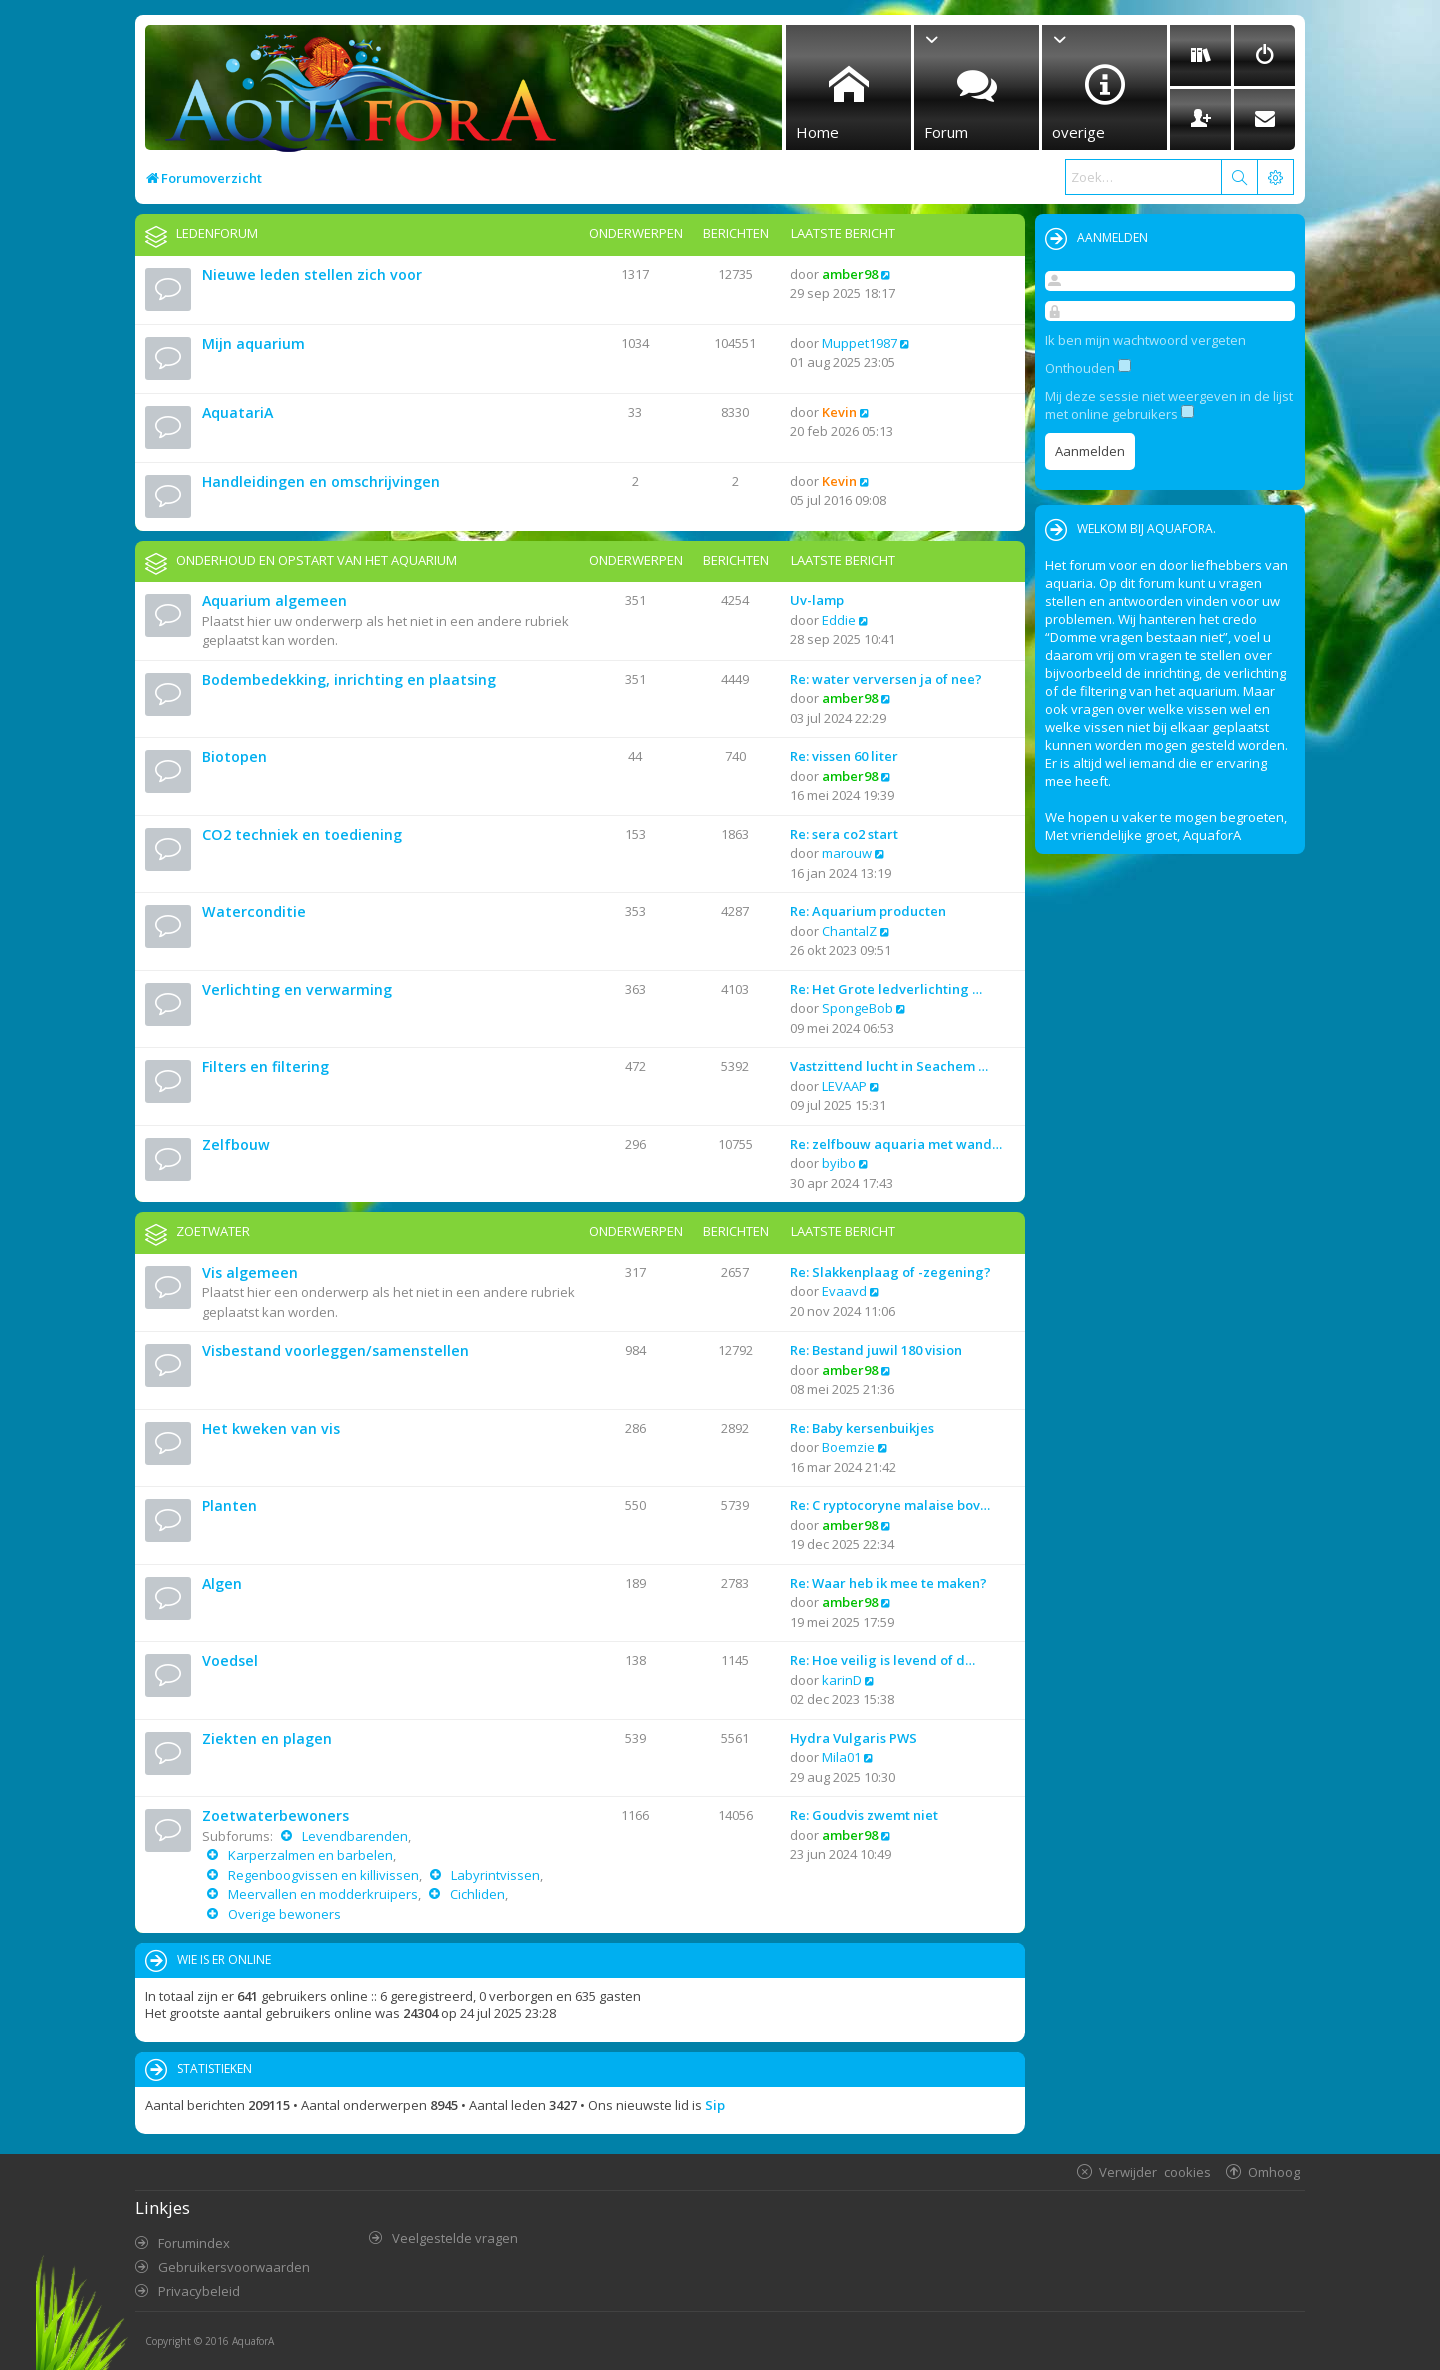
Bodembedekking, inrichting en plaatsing (349, 679)
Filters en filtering (265, 1066)
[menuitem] (1200, 55)
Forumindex (194, 2243)
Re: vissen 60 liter (844, 756)
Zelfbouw (236, 1144)
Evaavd (844, 1291)
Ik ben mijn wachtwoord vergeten (1145, 340)
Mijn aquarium (253, 343)
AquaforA (253, 2341)
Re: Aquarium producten (868, 911)
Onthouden (1088, 368)
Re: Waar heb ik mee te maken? (888, 1583)
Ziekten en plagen (267, 1738)
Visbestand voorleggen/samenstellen (335, 1350)
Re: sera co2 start (844, 834)
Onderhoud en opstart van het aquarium (316, 560)
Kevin (839, 412)
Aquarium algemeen (274, 600)
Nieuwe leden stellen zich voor (312, 274)
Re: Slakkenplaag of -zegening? (890, 1272)
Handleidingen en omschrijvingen (321, 481)
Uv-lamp (817, 600)
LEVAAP (844, 1086)
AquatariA (237, 412)
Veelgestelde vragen (455, 2238)
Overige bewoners (283, 1914)
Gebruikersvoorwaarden (234, 2267)
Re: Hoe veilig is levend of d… (882, 1660)
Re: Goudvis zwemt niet (864, 1815)
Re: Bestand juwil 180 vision (876, 1350)
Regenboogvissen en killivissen (322, 1875)
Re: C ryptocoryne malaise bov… (890, 1505)
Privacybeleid (199, 2291)
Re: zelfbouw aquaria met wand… (896, 1144)
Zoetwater (213, 1231)
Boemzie (848, 1447)
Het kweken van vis (271, 1428)
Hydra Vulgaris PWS (853, 1738)
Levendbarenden (353, 1836)
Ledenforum (217, 233)
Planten (229, 1505)
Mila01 (841, 1757)
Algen (222, 1583)
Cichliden (476, 1894)
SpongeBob (857, 1008)
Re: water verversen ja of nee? (886, 679)
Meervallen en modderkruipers (321, 1894)
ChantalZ (849, 931)
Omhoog (1274, 2171)
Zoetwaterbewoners (275, 1815)
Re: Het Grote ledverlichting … (886, 989)
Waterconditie (254, 911)
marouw (847, 853)
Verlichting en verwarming (297, 989)
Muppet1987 (859, 343)
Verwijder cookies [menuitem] (1155, 2171)
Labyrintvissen (494, 1875)
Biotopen (234, 756)
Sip (715, 2105)
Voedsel (230, 1660)
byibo (839, 1163)
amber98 (850, 274)
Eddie (839, 620)
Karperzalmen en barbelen (309, 1855)
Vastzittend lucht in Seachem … (889, 1066)
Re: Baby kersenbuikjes (862, 1428)
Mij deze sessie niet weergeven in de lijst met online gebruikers (1169, 405)
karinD (842, 1680)
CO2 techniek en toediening (302, 834)
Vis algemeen (250, 1272)
